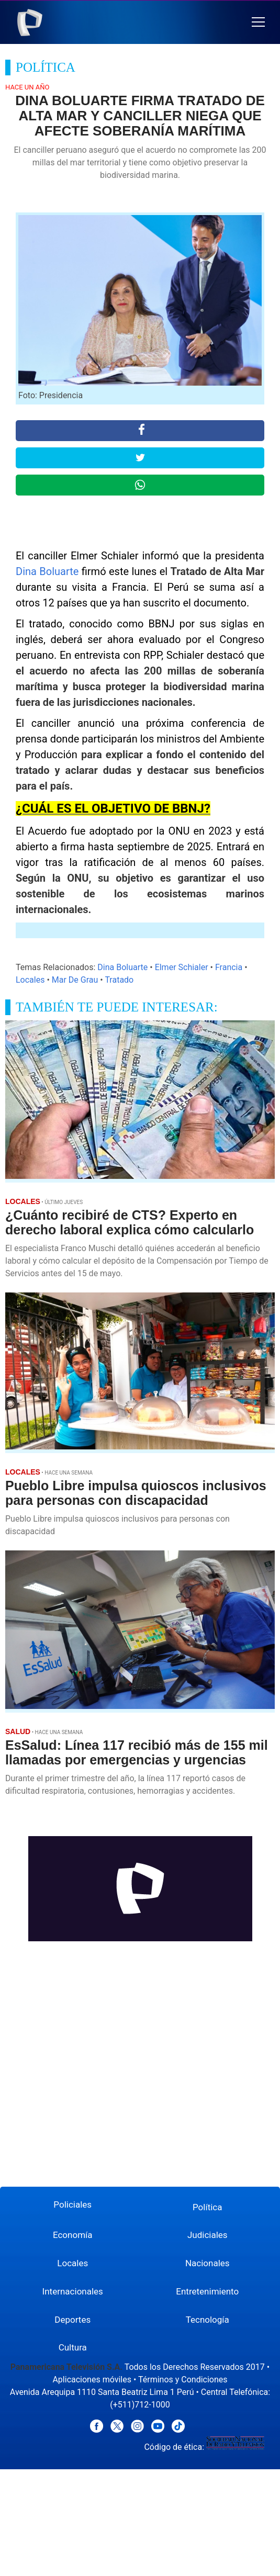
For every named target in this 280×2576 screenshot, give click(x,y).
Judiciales (207, 2235)
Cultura (73, 2347)
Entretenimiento (207, 2291)
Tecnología (207, 2319)
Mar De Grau (75, 980)
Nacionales (207, 2263)
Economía (73, 2235)
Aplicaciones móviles (91, 2379)
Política (207, 2207)
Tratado (119, 980)
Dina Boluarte (47, 571)
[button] (258, 22)
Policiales (72, 2204)
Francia (228, 967)
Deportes (72, 2319)
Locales (30, 980)
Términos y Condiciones (183, 2379)
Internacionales (72, 2291)
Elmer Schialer (181, 967)
